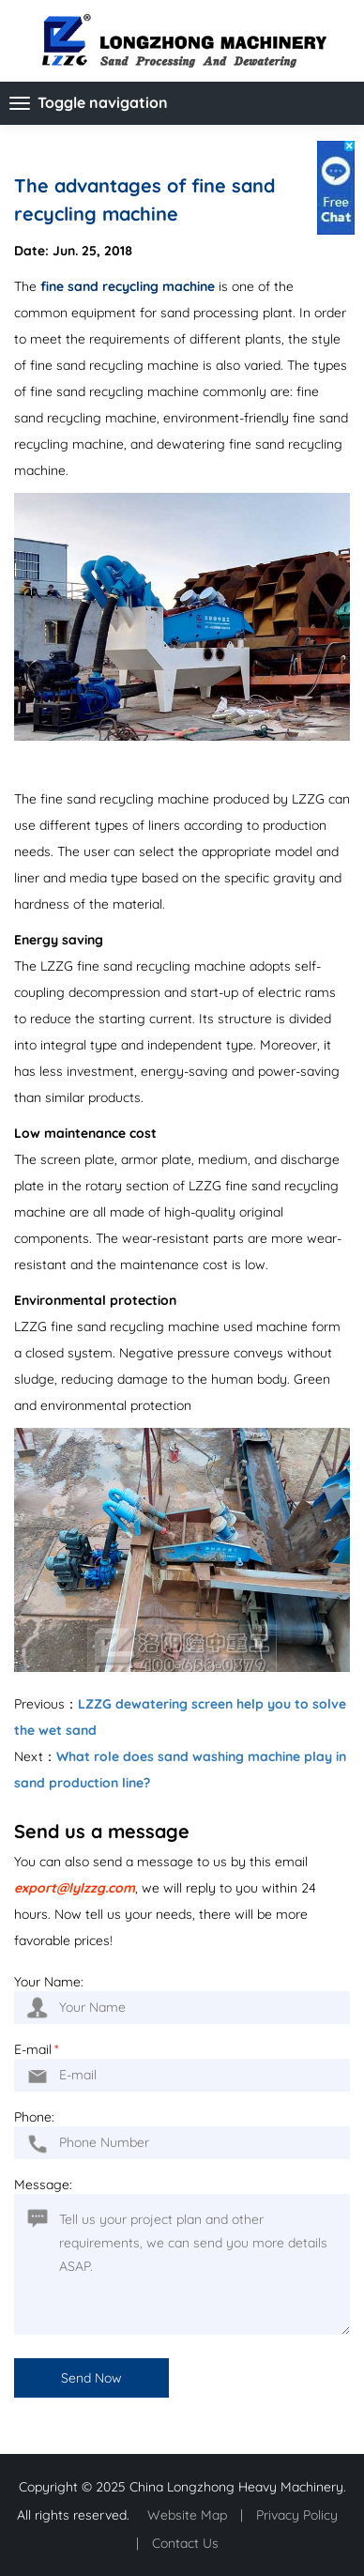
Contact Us (185, 2543)
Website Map (187, 2515)
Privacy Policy (297, 2515)
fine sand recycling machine (127, 286)
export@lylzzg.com (74, 1887)
